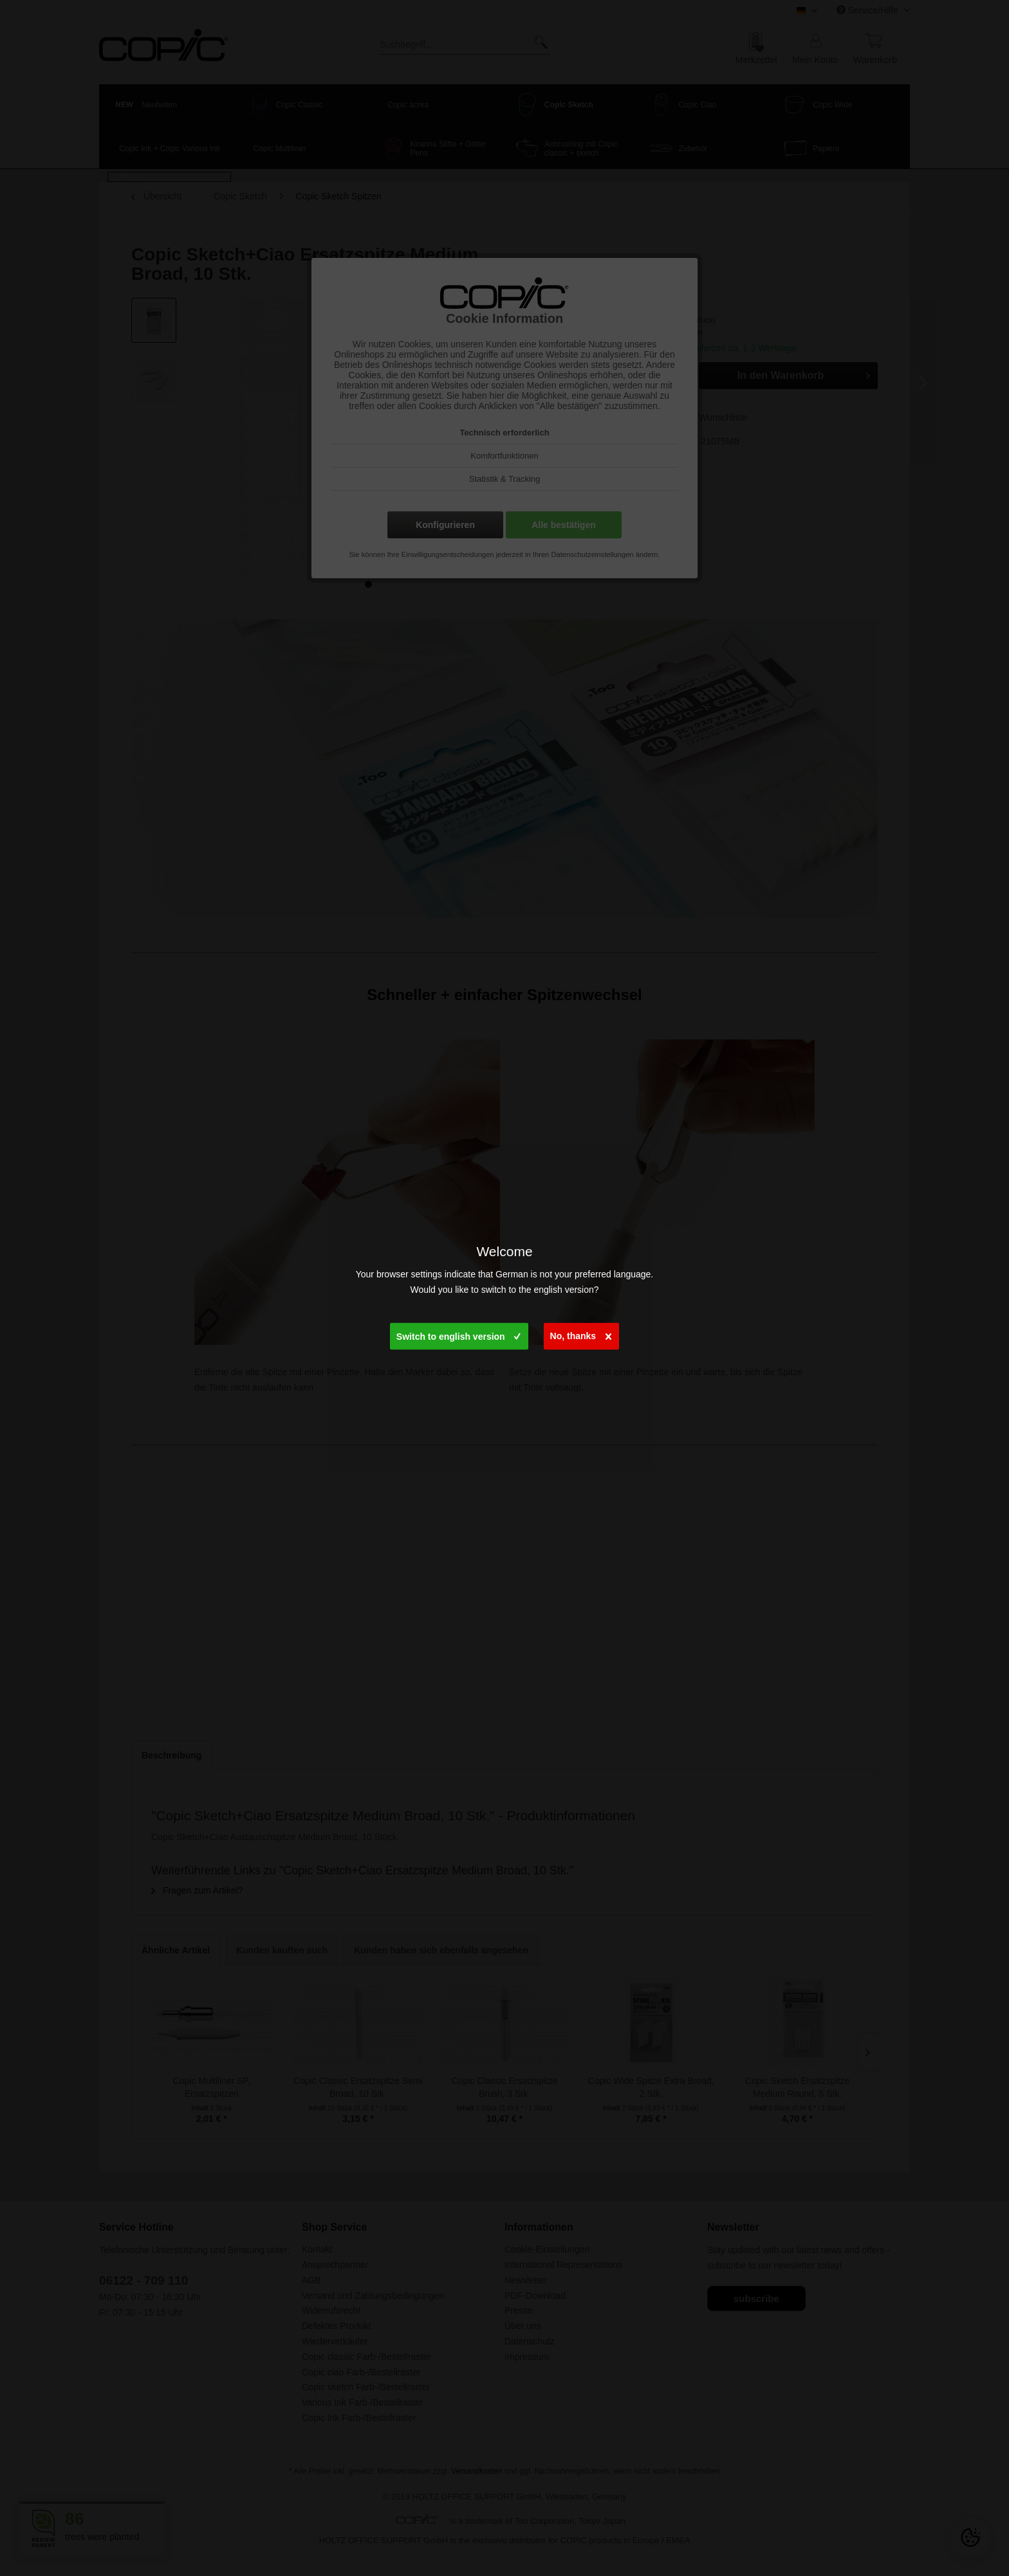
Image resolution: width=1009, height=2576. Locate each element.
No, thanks (581, 1333)
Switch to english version (458, 1333)
